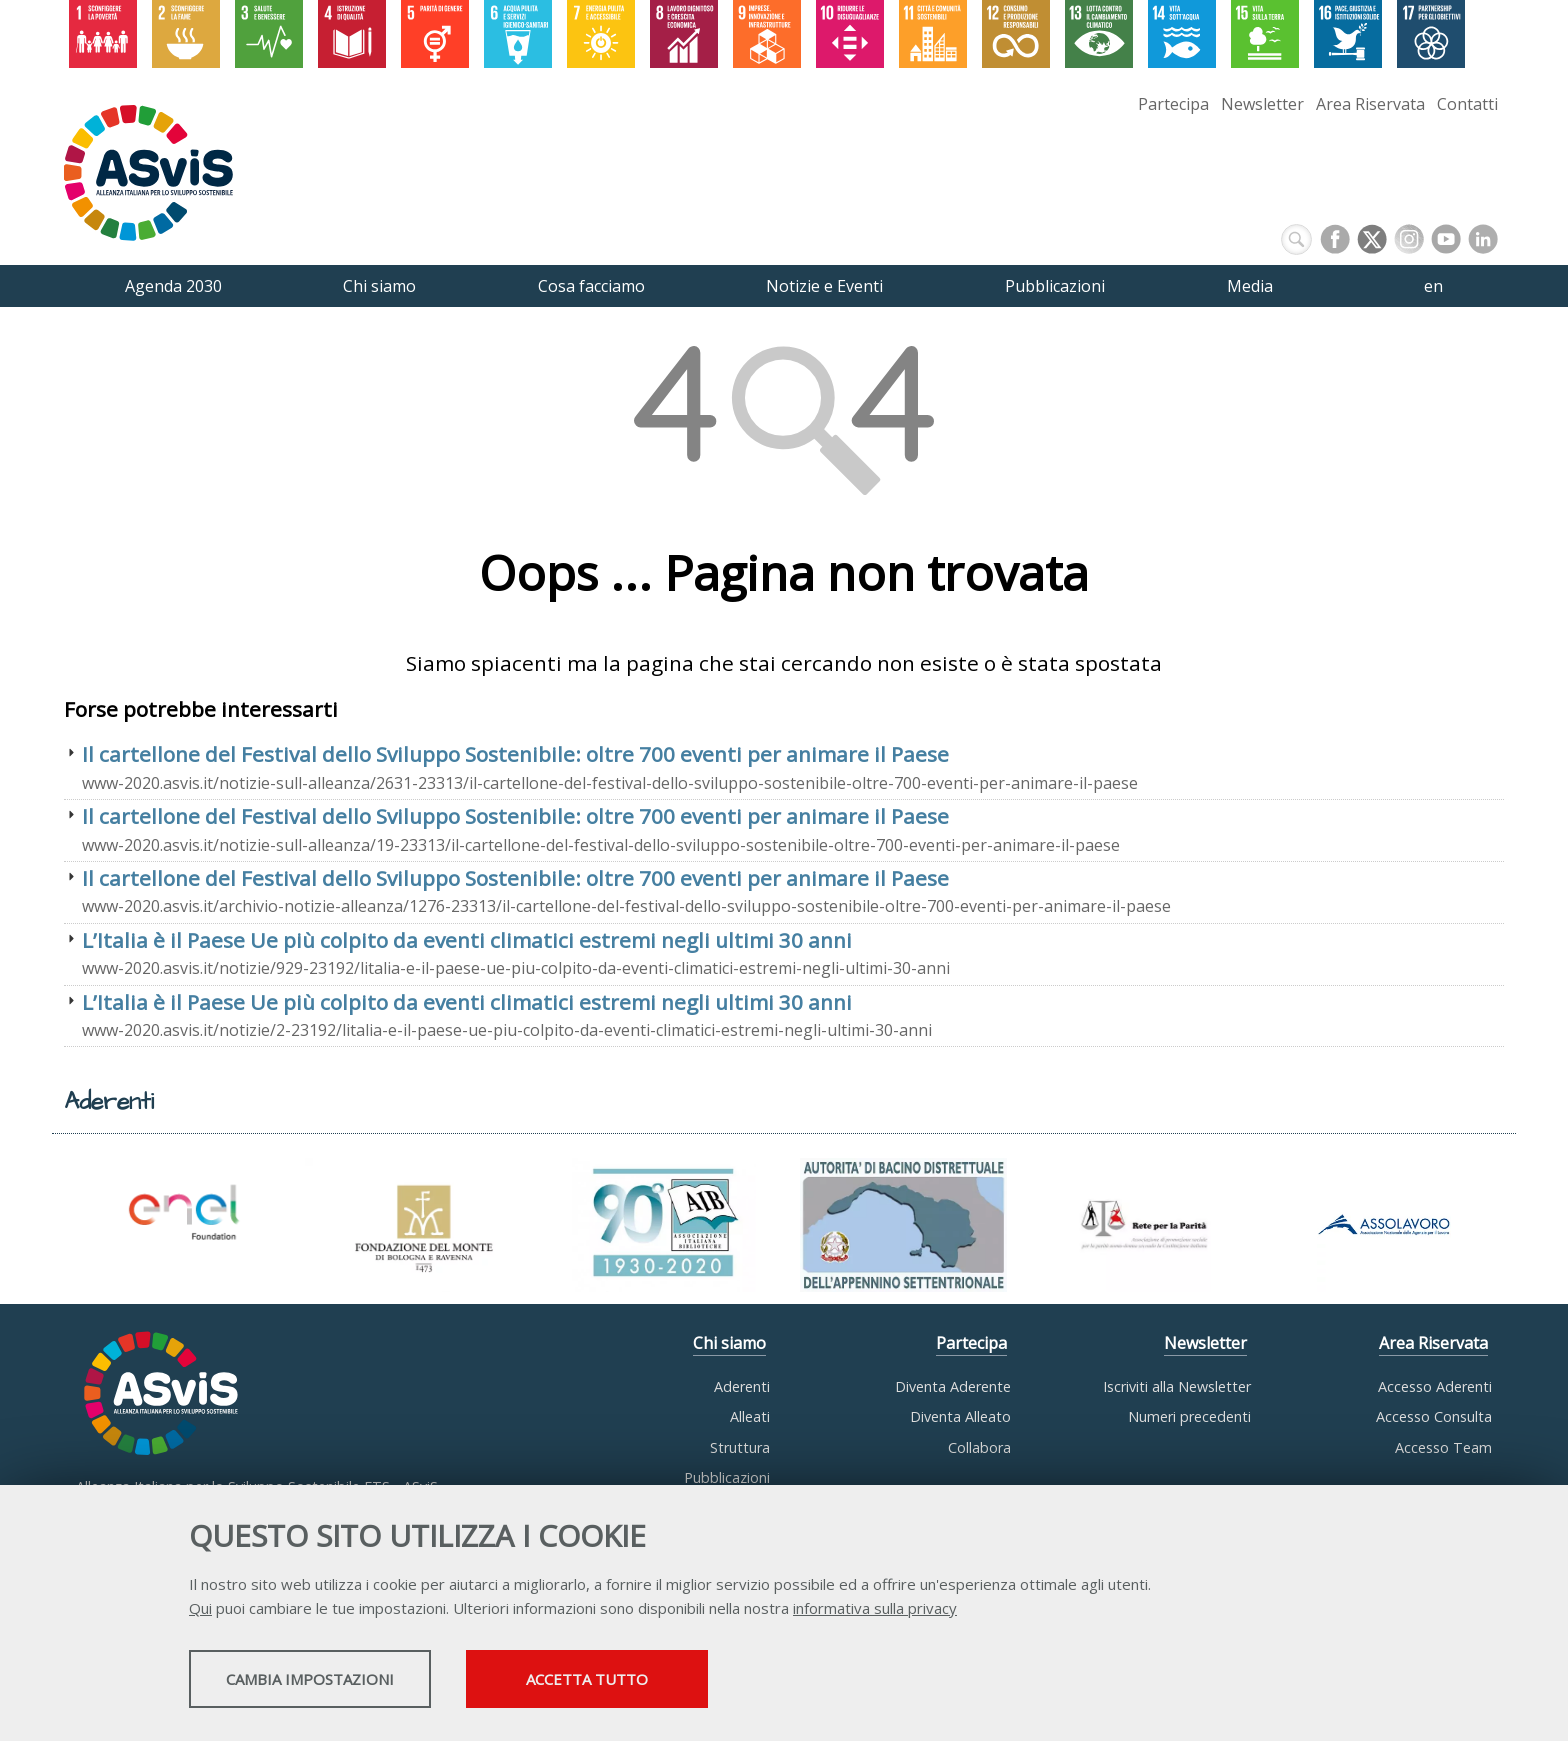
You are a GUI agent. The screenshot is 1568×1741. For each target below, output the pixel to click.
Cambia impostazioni (347, 1682)
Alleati (750, 1416)
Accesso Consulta (1434, 1416)
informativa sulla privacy (875, 1611)
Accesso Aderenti (1435, 1386)
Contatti (1467, 104)
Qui (200, 1611)
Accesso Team (1443, 1447)
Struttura (740, 1447)
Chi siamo (729, 1343)
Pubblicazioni (727, 1477)
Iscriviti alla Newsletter (1177, 1386)
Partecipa (1173, 104)
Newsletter (1262, 104)
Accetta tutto (707, 1682)
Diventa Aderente (953, 1386)
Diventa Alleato (960, 1416)
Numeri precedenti (1189, 1416)
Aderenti (742, 1386)
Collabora (979, 1447)
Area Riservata (1370, 104)
